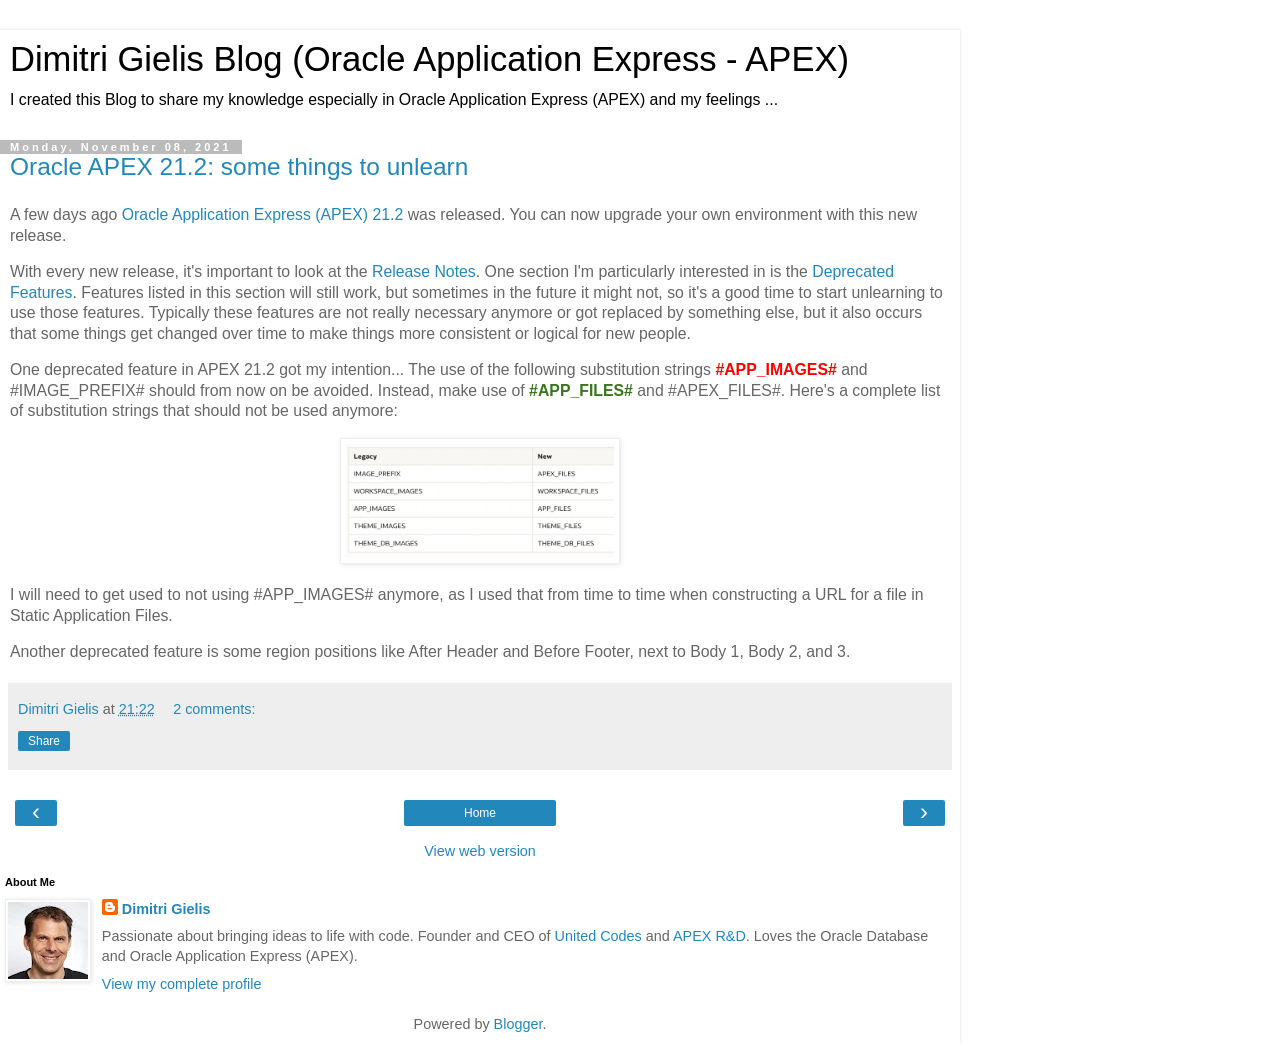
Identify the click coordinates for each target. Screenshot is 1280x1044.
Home (480, 813)
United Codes (598, 936)
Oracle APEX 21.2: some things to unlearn (239, 166)
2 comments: (214, 709)
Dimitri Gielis (166, 909)
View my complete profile (182, 984)
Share (44, 741)
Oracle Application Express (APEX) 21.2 (263, 214)
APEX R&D (709, 936)
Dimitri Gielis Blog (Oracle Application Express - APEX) (429, 59)
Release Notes (424, 271)
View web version (480, 851)
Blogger (518, 1024)
